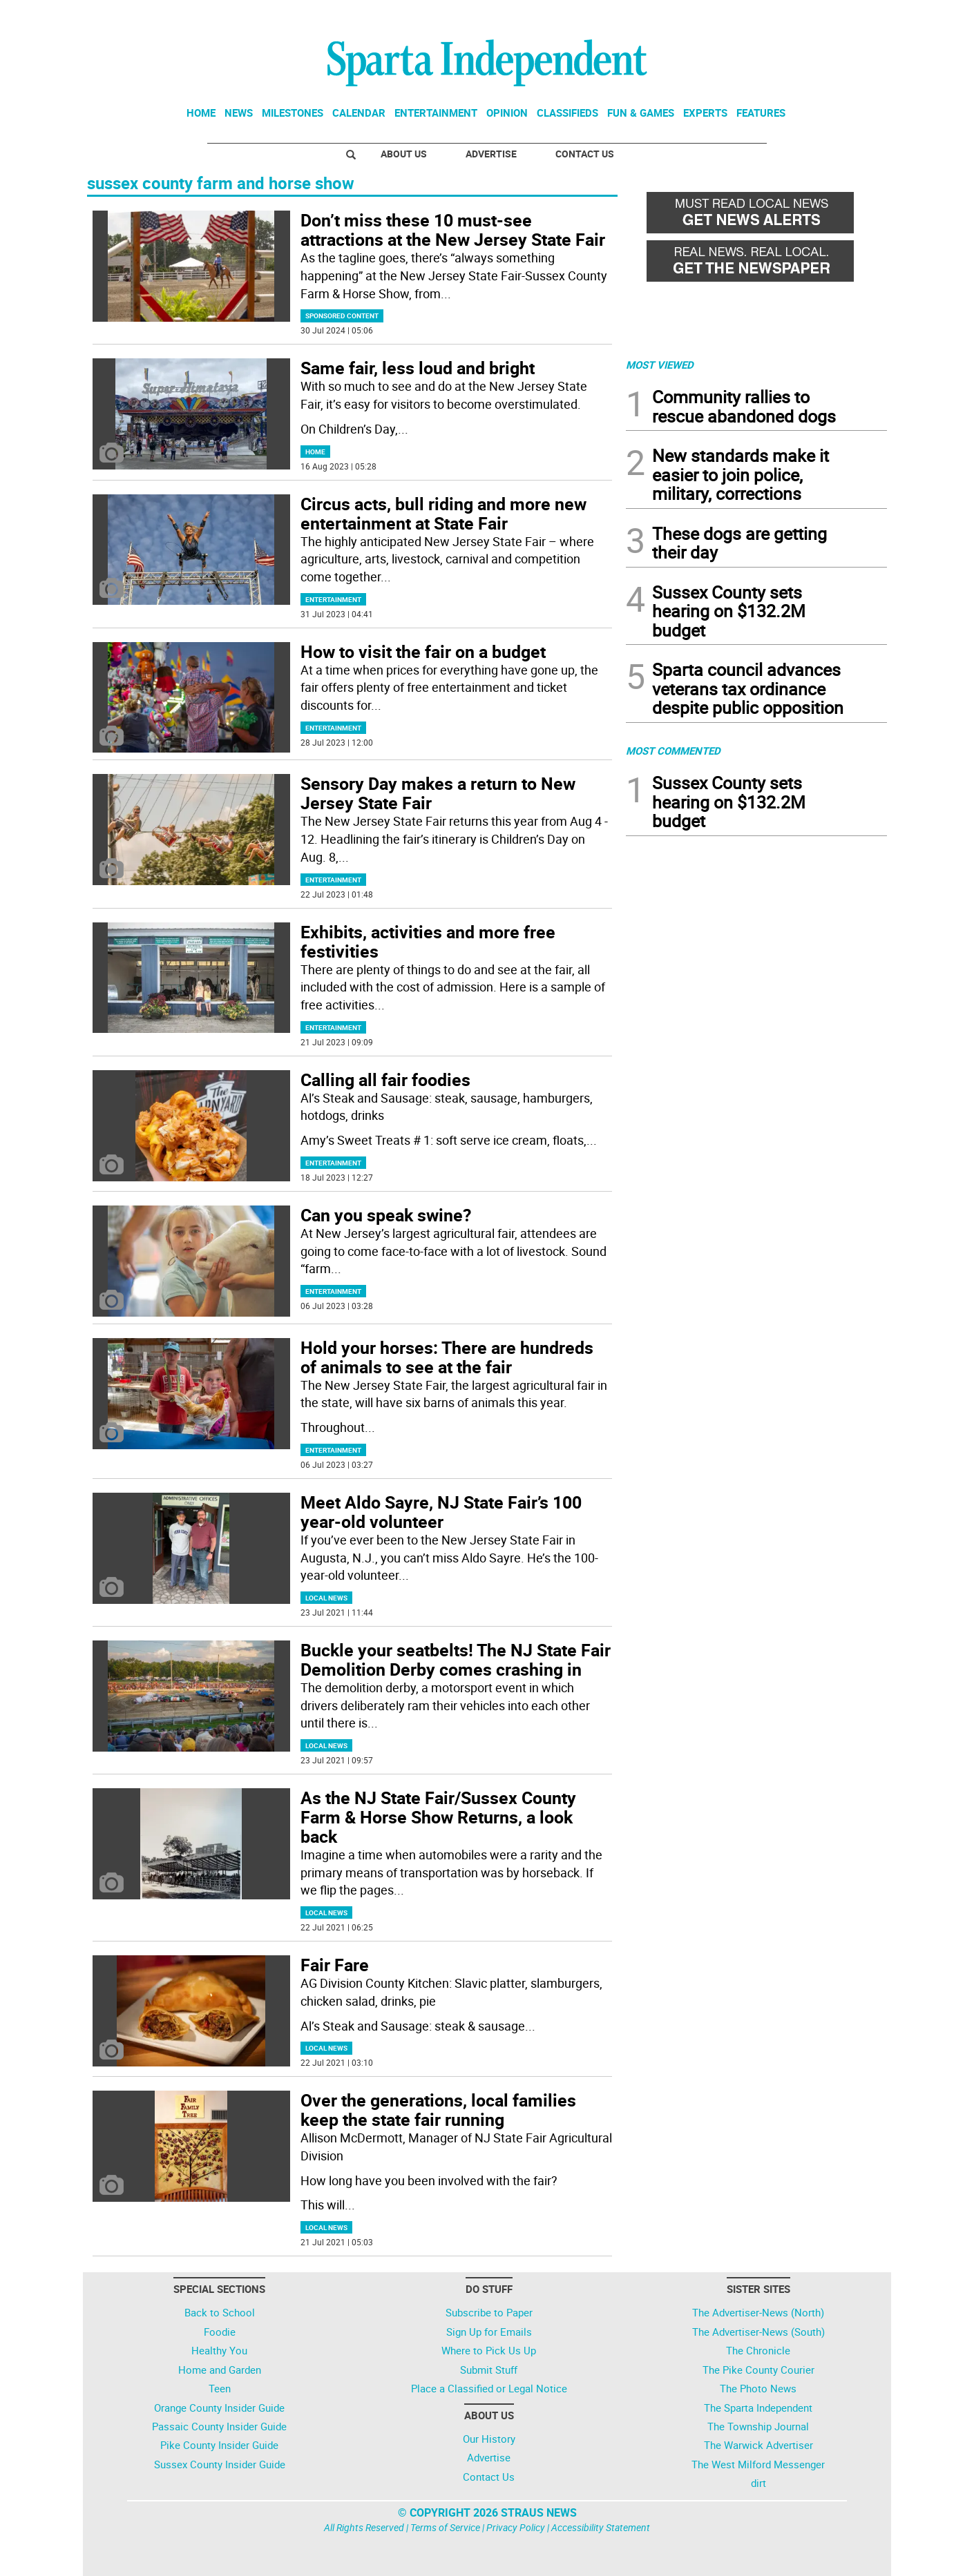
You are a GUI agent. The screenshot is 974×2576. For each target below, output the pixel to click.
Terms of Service (445, 2527)
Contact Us (584, 153)
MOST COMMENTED (673, 750)
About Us (404, 153)
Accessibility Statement (600, 2527)
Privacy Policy (515, 2527)
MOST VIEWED (660, 364)
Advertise (491, 153)
